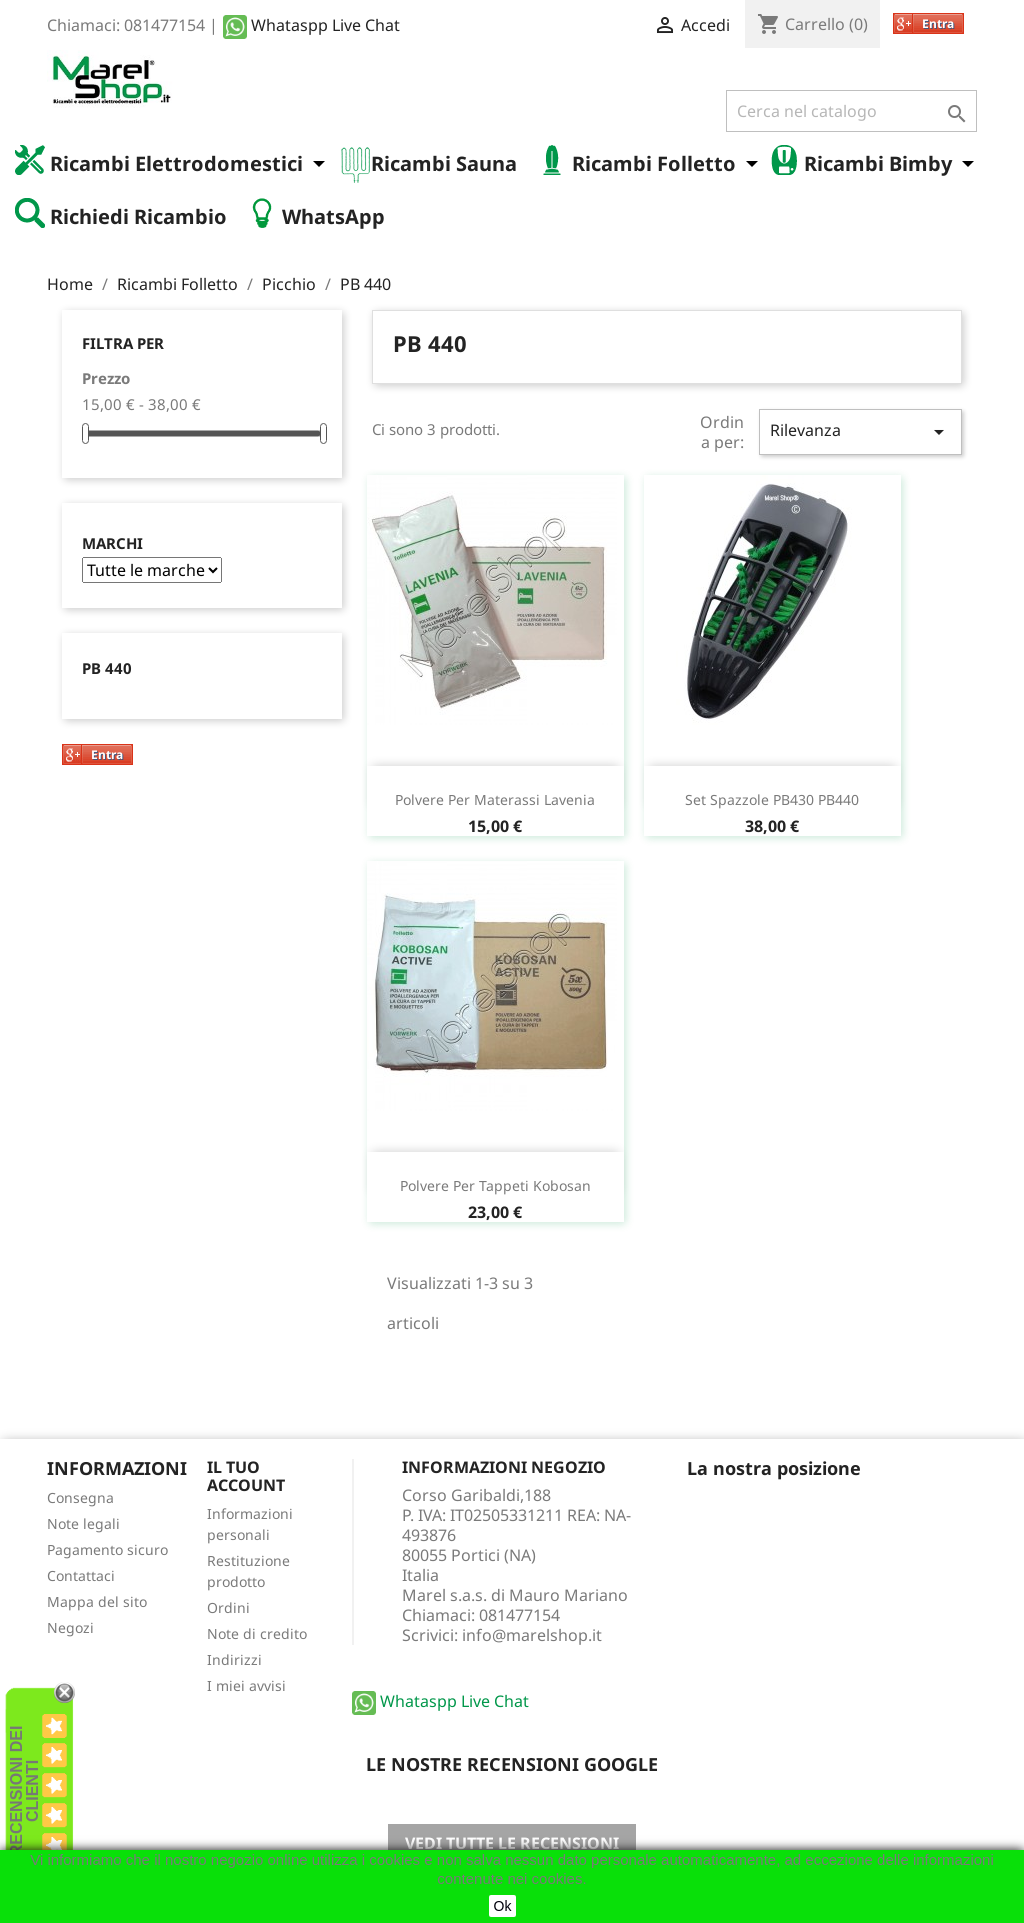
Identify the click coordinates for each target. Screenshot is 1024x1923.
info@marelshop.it (532, 1635)
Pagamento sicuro (107, 1549)
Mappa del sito (97, 1601)
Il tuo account (246, 1476)
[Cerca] (851, 111)
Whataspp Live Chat (311, 25)
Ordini (228, 1607)
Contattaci (81, 1575)
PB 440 (107, 668)
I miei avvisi (246, 1685)
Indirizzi (234, 1659)
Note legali (83, 1523)
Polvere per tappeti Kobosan (495, 1185)
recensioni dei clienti (24, 1791)
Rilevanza (860, 431)
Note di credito (257, 1633)
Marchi (112, 543)
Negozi (70, 1627)
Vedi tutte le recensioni (512, 1843)
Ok (503, 1906)
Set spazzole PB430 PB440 (772, 799)
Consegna (80, 1497)
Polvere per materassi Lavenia (495, 799)
